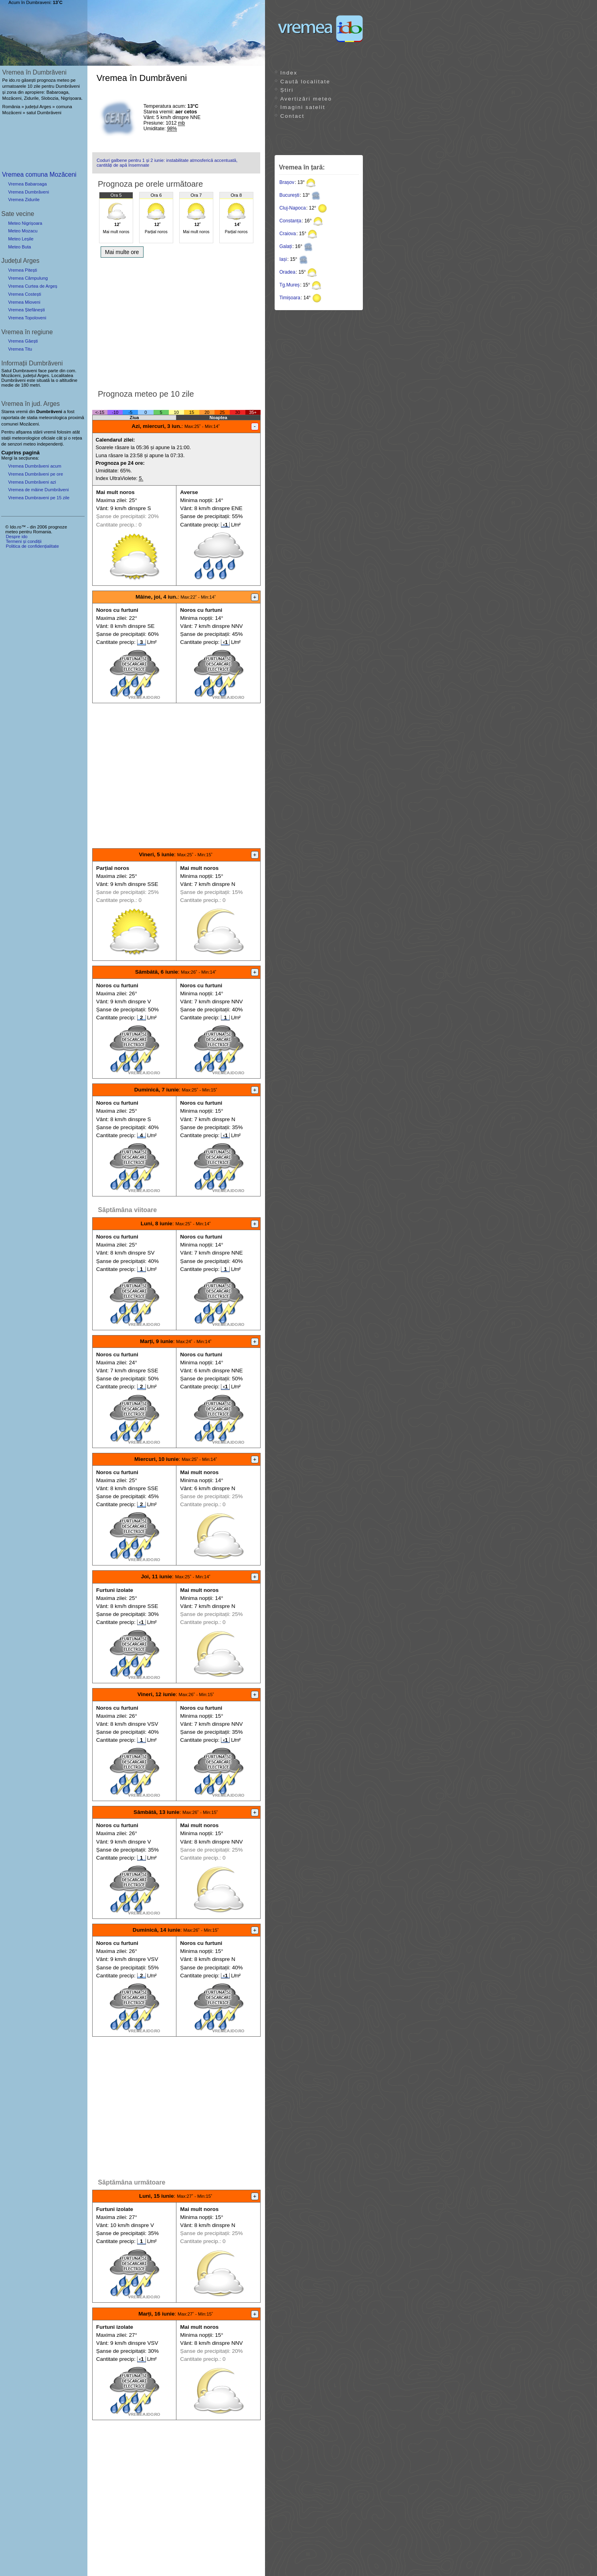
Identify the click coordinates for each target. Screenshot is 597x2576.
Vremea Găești (23, 341)
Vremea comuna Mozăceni (39, 174)
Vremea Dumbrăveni (28, 192)
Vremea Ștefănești (26, 309)
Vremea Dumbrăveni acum (34, 466)
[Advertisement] (176, 321)
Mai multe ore (122, 252)
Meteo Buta (19, 246)
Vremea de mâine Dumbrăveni (38, 489)
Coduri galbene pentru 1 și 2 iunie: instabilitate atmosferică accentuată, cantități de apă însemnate (167, 162)
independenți (50, 444)
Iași (283, 259)
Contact (292, 116)
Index (288, 73)
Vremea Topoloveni (27, 317)
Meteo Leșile (20, 238)
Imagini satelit (302, 107)
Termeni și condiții (23, 541)
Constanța (290, 221)
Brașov (286, 182)
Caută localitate (305, 82)
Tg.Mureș (289, 285)
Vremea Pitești (22, 270)
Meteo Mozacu (22, 230)
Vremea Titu (20, 349)
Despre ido (16, 536)
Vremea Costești (24, 294)
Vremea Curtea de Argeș (32, 286)
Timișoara (289, 298)
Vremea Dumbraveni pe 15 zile (38, 497)
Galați (285, 246)
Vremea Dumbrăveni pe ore (35, 474)
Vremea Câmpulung (28, 278)
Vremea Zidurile (24, 199)
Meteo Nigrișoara (25, 223)
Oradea (287, 272)
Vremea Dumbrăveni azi (32, 482)
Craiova (287, 233)
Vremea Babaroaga (27, 184)
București (289, 195)
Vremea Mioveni (24, 302)
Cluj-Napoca (292, 208)
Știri (286, 90)
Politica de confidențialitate (32, 546)
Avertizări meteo (306, 99)
